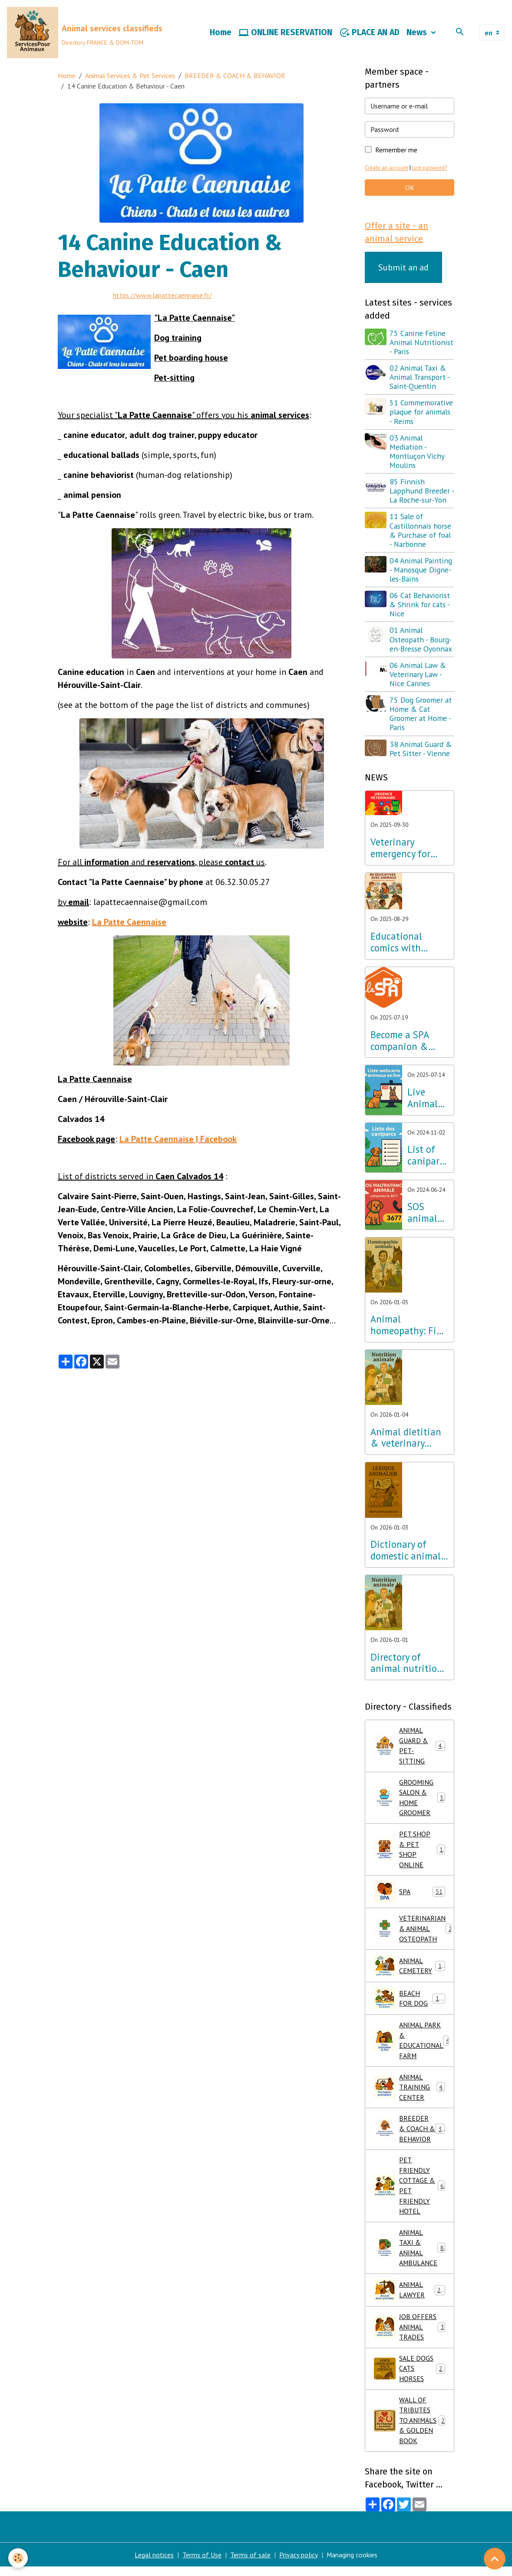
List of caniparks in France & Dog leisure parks (427, 1156)
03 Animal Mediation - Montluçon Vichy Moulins (417, 452)
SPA (409, 1895)
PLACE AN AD (369, 33)
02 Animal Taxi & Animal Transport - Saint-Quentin (420, 378)
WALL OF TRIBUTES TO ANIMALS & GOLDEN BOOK (409, 2429)
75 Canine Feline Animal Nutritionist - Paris (422, 343)
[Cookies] (18, 2558)
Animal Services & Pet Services (130, 76)
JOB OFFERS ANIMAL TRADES (409, 2334)
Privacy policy (298, 2564)
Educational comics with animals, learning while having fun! (408, 943)
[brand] (85, 33)
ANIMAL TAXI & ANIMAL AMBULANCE (411, 2255)
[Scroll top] (494, 2558)
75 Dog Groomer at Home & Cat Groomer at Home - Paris (421, 715)
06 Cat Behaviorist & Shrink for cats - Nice (420, 606)
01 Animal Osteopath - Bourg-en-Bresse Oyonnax (421, 640)
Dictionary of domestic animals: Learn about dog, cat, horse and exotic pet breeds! (408, 1551)
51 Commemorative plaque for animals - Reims (421, 413)
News (417, 33)
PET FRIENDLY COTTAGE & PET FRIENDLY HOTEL (410, 2191)
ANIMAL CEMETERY (409, 1970)
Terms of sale (250, 2564)
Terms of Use (201, 2564)
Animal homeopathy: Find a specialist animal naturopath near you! (408, 1326)
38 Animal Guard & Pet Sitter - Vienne (421, 749)
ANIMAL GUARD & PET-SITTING (411, 1747)
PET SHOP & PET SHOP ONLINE (410, 1852)
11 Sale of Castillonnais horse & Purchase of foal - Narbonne (421, 531)
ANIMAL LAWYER (409, 2297)
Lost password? (431, 168)
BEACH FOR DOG (410, 2002)
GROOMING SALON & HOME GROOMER (410, 1800)
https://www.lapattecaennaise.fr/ (162, 296)
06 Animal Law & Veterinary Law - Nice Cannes (418, 675)
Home (220, 33)
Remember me (396, 150)
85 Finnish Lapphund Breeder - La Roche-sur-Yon (420, 491)
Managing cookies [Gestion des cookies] (352, 2564)
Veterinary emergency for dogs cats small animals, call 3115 (409, 849)
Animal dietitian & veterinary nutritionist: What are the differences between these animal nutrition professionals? (406, 1439)
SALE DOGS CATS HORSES (410, 2377)
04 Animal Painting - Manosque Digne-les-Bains (421, 570)
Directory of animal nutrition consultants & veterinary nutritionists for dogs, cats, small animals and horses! (406, 1664)
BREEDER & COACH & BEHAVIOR (235, 76)
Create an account (387, 168)
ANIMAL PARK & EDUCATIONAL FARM (411, 2045)
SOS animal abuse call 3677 (426, 1213)
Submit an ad (403, 268)
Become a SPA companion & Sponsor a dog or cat (406, 1041)
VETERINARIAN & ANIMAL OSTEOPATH (414, 1932)
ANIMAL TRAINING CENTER (410, 2092)
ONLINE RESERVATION (285, 33)
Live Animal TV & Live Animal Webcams (426, 1099)
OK (409, 188)
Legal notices (154, 2564)
